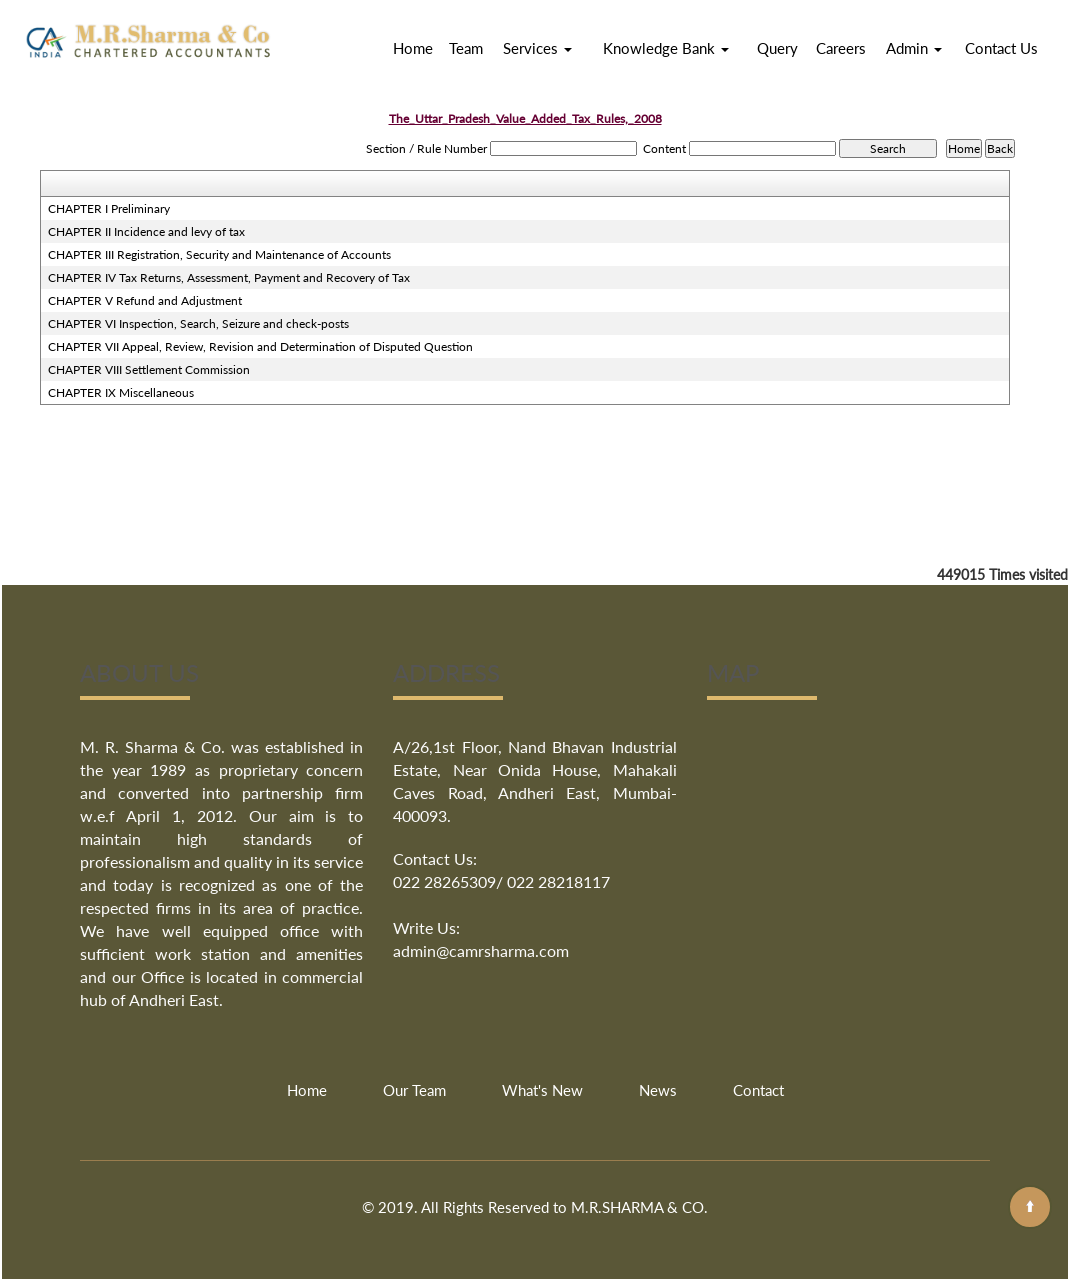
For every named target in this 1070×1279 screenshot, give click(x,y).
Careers (841, 48)
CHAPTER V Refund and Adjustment (145, 300)
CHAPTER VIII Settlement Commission (149, 369)
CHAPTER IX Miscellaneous (121, 392)
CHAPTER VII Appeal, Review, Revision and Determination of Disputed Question (260, 346)
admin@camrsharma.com (481, 950)
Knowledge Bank (666, 48)
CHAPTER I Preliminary (109, 208)
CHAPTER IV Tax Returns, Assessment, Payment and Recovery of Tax (229, 277)
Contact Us (1001, 48)
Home (413, 48)
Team (466, 48)
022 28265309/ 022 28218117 (501, 881)
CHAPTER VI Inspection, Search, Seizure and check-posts (198, 323)
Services (537, 48)
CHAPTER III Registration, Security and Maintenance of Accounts (219, 254)
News (658, 1090)
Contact (758, 1090)
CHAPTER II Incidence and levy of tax (146, 231)
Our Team (414, 1090)
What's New (542, 1090)
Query (777, 48)
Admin (914, 48)
